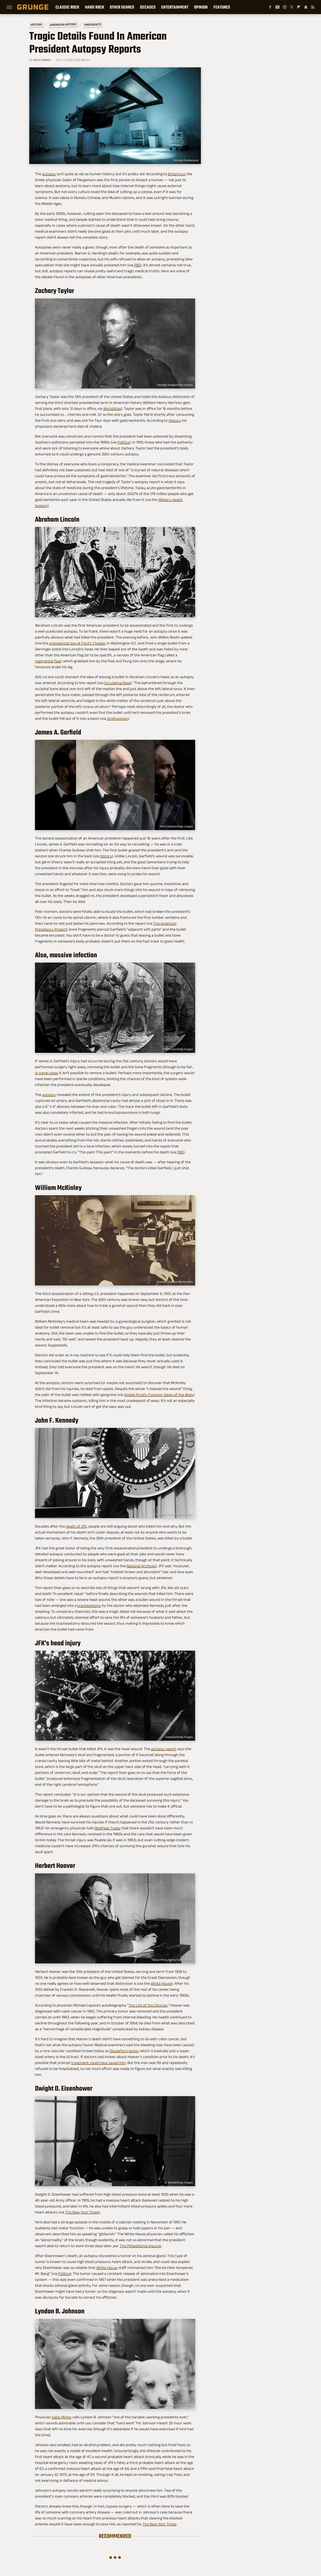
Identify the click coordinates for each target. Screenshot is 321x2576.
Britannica (176, 174)
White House (161, 1983)
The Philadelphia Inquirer (140, 2246)
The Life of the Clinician (148, 2005)
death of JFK (76, 1526)
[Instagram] (284, 7)
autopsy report (163, 1749)
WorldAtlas (112, 408)
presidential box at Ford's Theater (77, 643)
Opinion (201, 7)
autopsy (49, 174)
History (36, 24)
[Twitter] (291, 7)
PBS (137, 265)
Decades (148, 7)
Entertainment (174, 7)
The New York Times (82, 2212)
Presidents (92, 24)
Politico (123, 442)
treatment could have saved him (98, 2062)
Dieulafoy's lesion (124, 2051)
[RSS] (313, 7)
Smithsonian (117, 718)
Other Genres (122, 7)
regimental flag (48, 661)
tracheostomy (89, 1605)
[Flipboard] (299, 7)
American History (63, 24)
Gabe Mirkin (62, 2417)
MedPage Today (107, 1828)
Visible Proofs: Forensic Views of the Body (158, 1394)
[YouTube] (277, 7)
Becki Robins (42, 60)
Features (221, 7)
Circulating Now (117, 683)
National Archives (141, 1566)
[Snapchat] (306, 7)
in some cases (46, 1073)
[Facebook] (270, 7)
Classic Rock (67, 7)
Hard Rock (94, 7)
